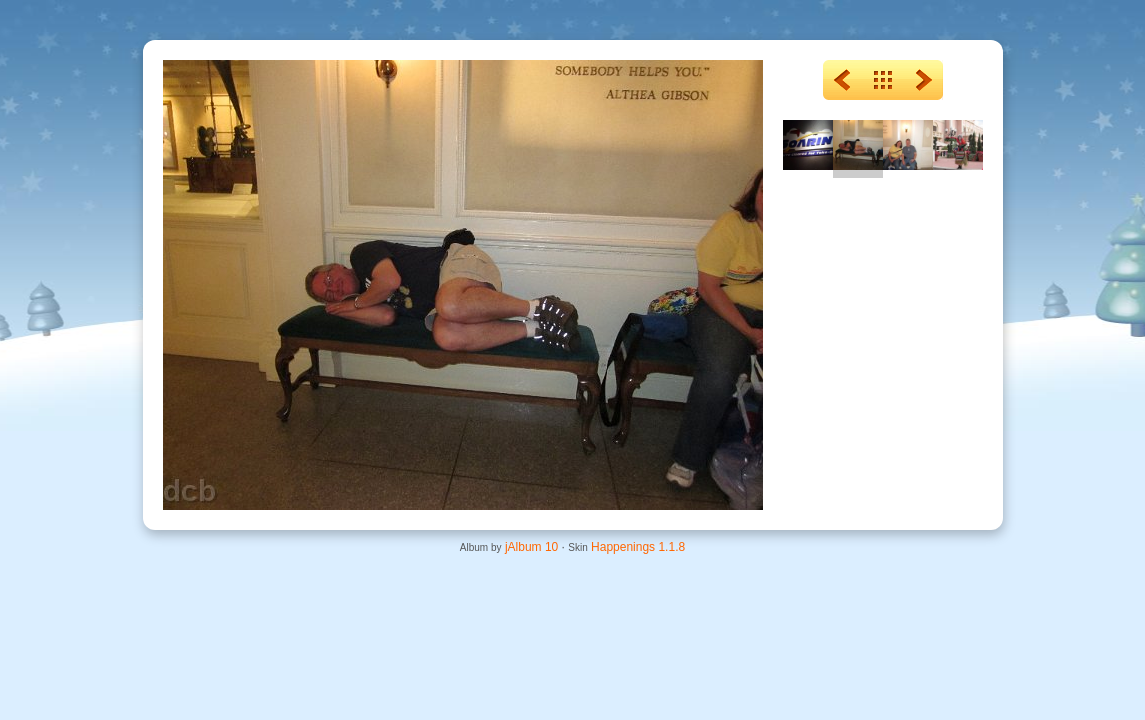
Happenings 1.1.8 (638, 547)
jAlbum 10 (531, 547)
